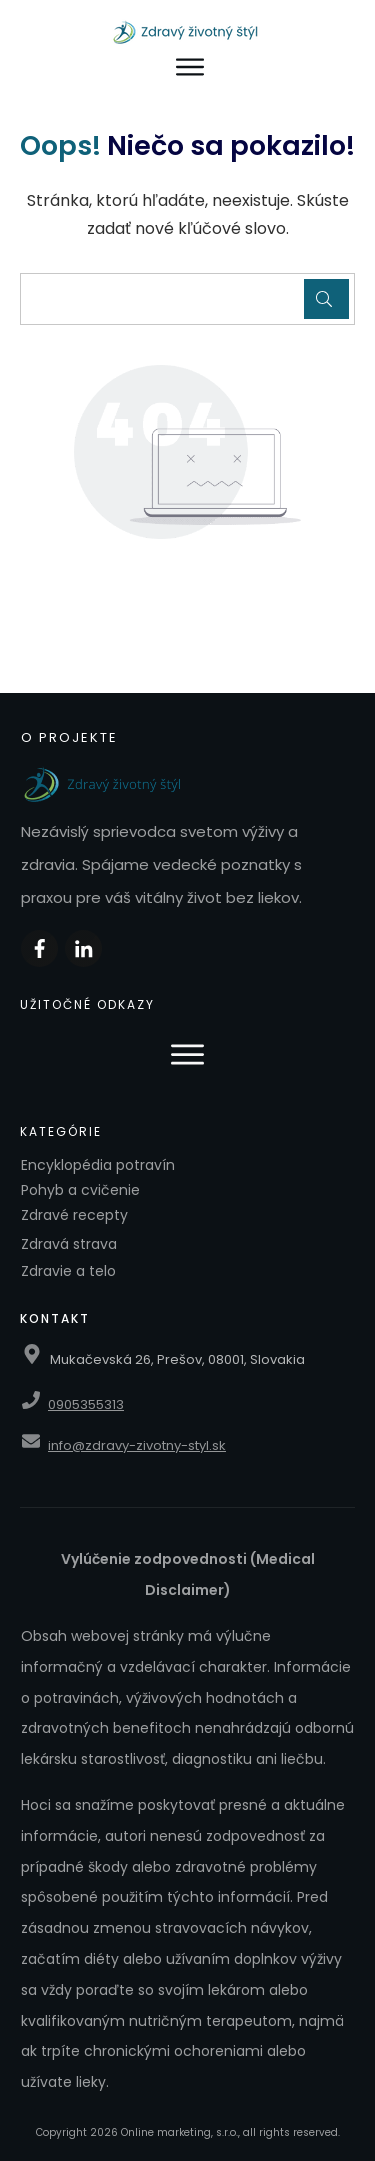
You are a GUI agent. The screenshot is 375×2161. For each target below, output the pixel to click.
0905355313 (86, 1404)
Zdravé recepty (74, 1215)
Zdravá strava (69, 1244)
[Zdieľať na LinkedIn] (83, 948)
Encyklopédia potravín (98, 1165)
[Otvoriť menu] (190, 67)
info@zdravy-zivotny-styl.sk (137, 1445)
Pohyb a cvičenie (80, 1190)
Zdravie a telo (68, 1271)
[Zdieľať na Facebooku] (39, 948)
